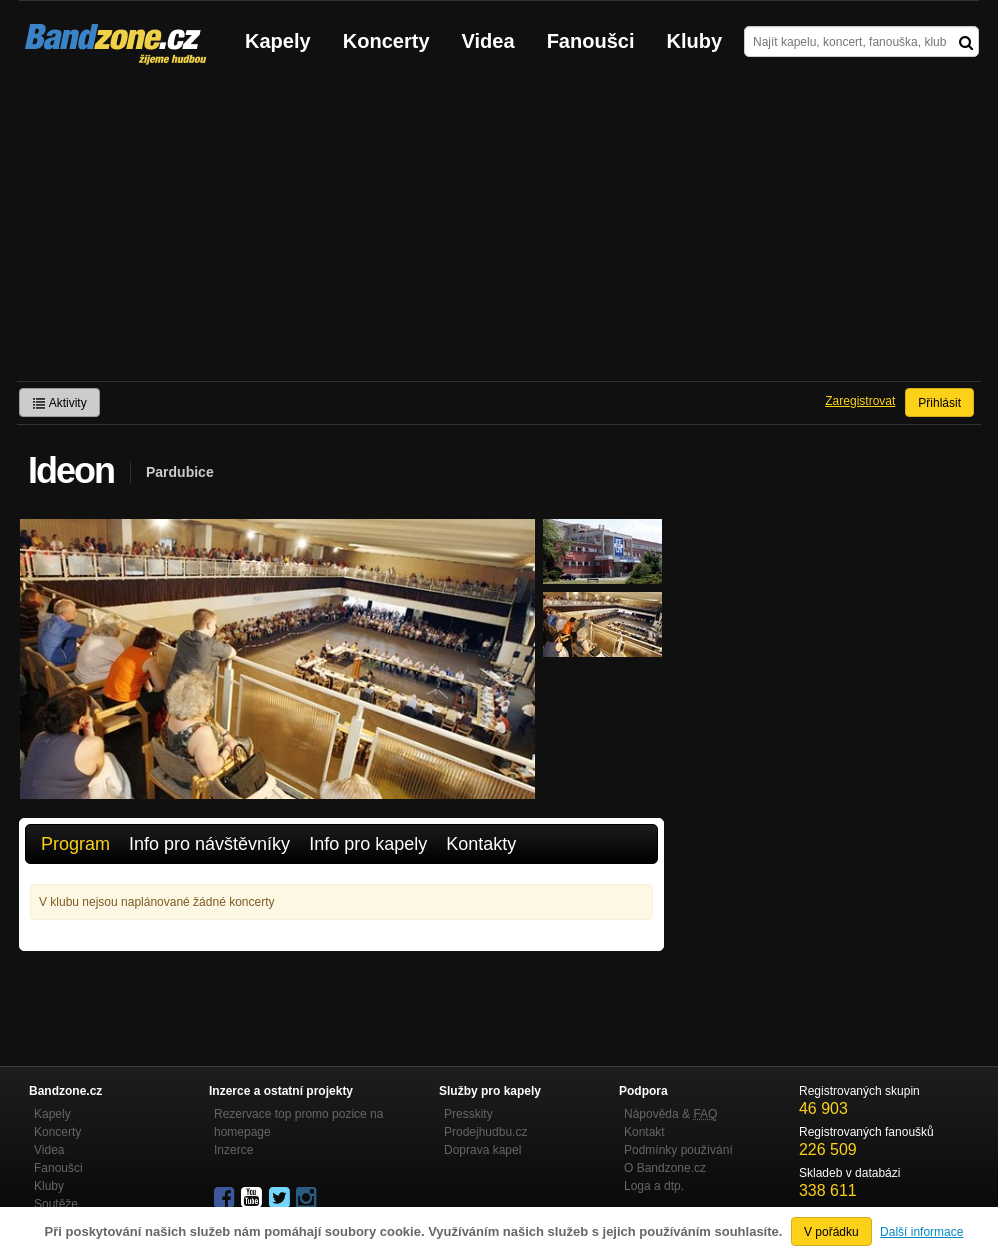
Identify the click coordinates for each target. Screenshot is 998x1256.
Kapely (278, 41)
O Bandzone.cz (665, 1168)
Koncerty (386, 41)
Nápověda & (670, 1114)
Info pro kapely (368, 844)
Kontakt (644, 1132)
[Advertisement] (499, 231)
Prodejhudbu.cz (485, 1132)
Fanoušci (591, 41)
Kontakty (481, 844)
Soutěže (56, 1204)
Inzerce (233, 1150)
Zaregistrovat (860, 401)
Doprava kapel (482, 1150)
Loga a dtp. (654, 1186)
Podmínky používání (678, 1150)
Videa (488, 41)
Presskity (468, 1114)
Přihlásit (939, 403)
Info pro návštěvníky (209, 844)
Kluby (695, 41)
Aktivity (59, 403)
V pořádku (831, 1232)
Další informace (921, 1232)
